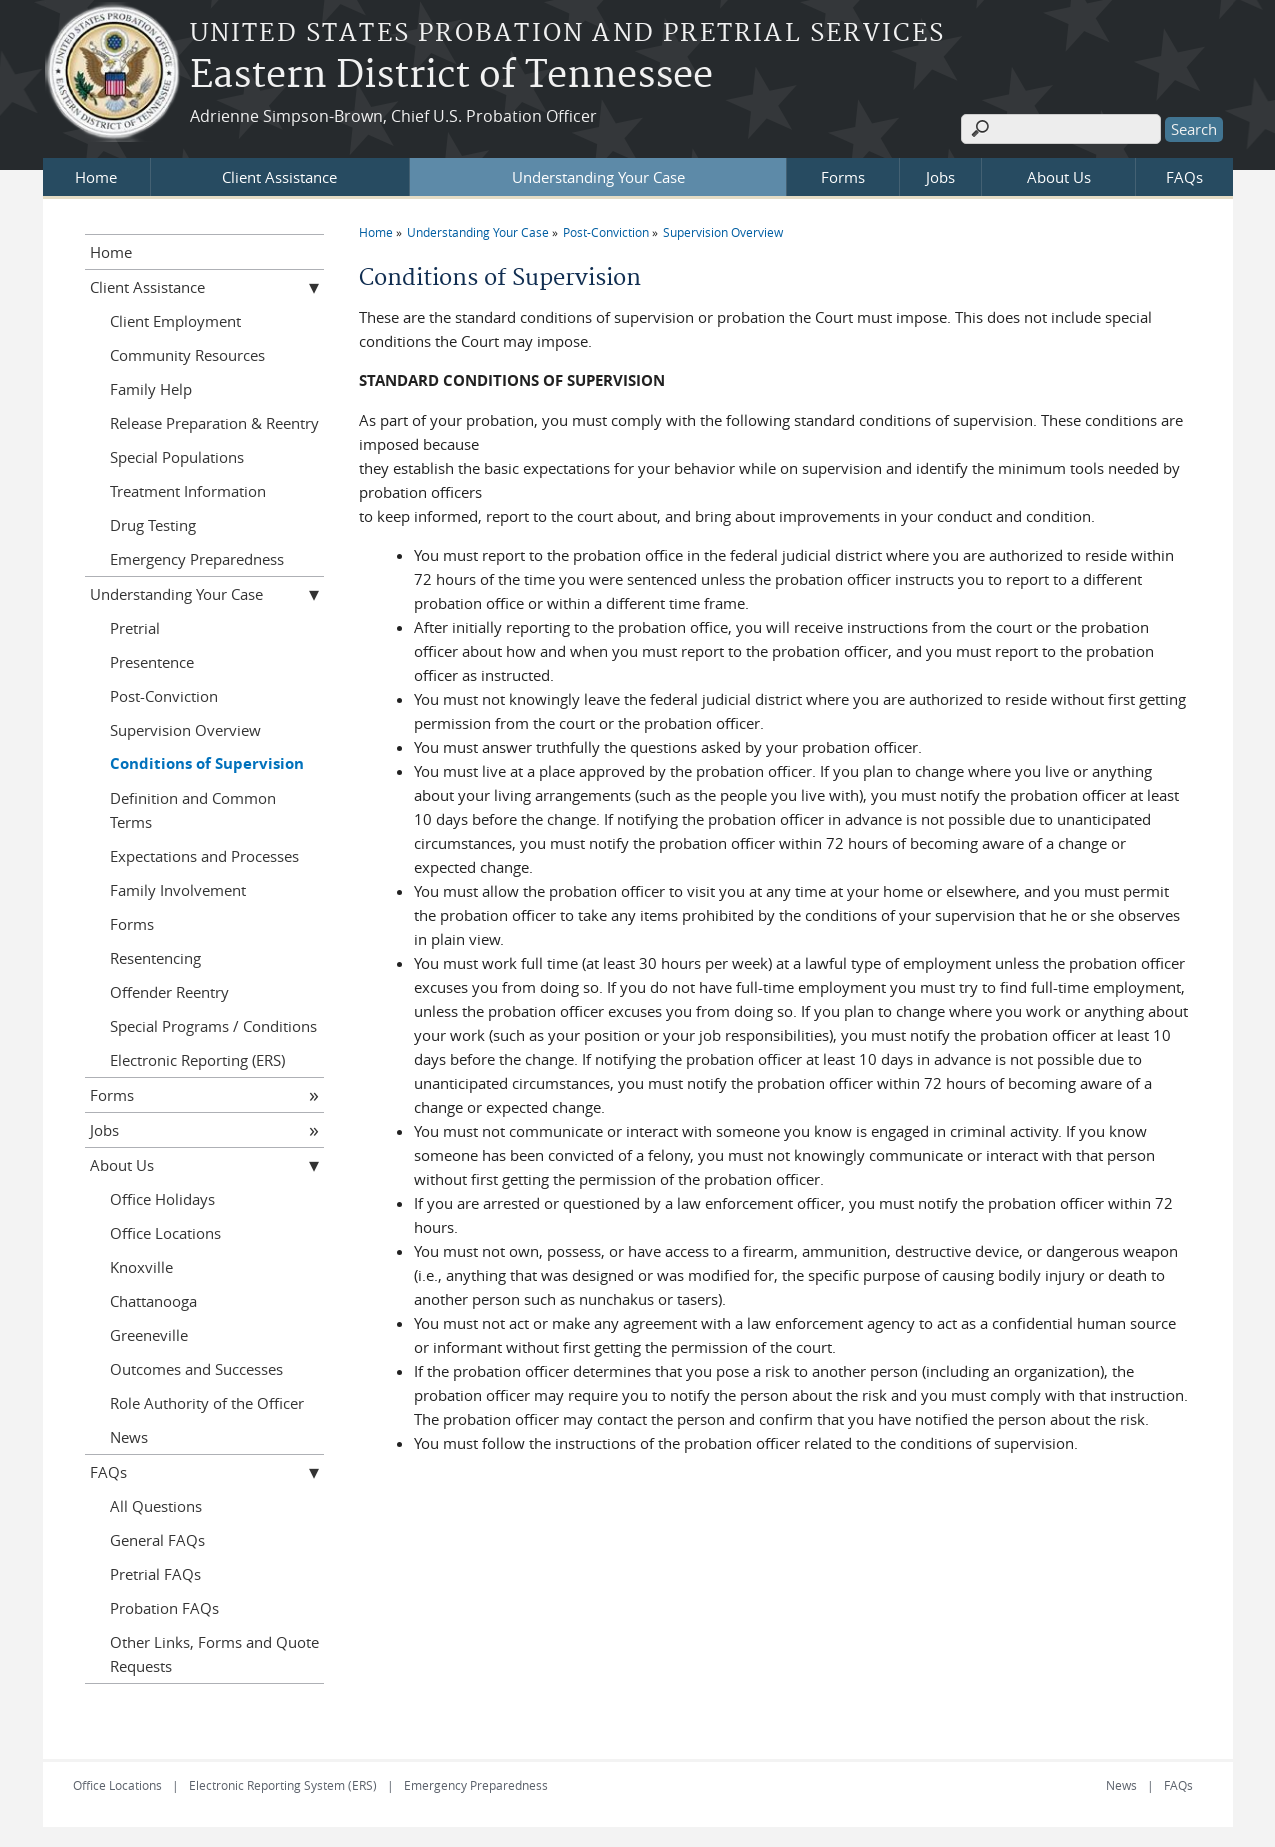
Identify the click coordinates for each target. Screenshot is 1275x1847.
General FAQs (157, 1540)
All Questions (156, 1506)
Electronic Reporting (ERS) (197, 1060)
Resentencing (155, 958)
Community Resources (187, 355)
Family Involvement (178, 890)
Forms (843, 177)
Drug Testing (153, 525)
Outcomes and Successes (196, 1369)
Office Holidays (162, 1199)
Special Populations (177, 457)
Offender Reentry (169, 992)
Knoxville (141, 1267)
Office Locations (165, 1233)
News (129, 1437)
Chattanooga (153, 1301)
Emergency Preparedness (197, 559)
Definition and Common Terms (193, 810)
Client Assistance (279, 177)
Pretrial (135, 628)
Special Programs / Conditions (213, 1026)
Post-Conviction (606, 232)
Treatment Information (188, 491)
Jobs (940, 177)
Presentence (152, 662)
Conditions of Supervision (207, 763)
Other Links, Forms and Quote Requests (214, 1654)
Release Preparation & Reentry (214, 423)
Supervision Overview (723, 232)
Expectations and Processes (204, 856)
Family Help (151, 389)
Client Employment (175, 321)
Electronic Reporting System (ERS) (283, 1785)
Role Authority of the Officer (207, 1403)
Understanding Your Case (598, 177)
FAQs (1184, 177)
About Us (1059, 177)
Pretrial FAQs (155, 1574)
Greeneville (149, 1335)
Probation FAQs (164, 1608)
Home (96, 177)
